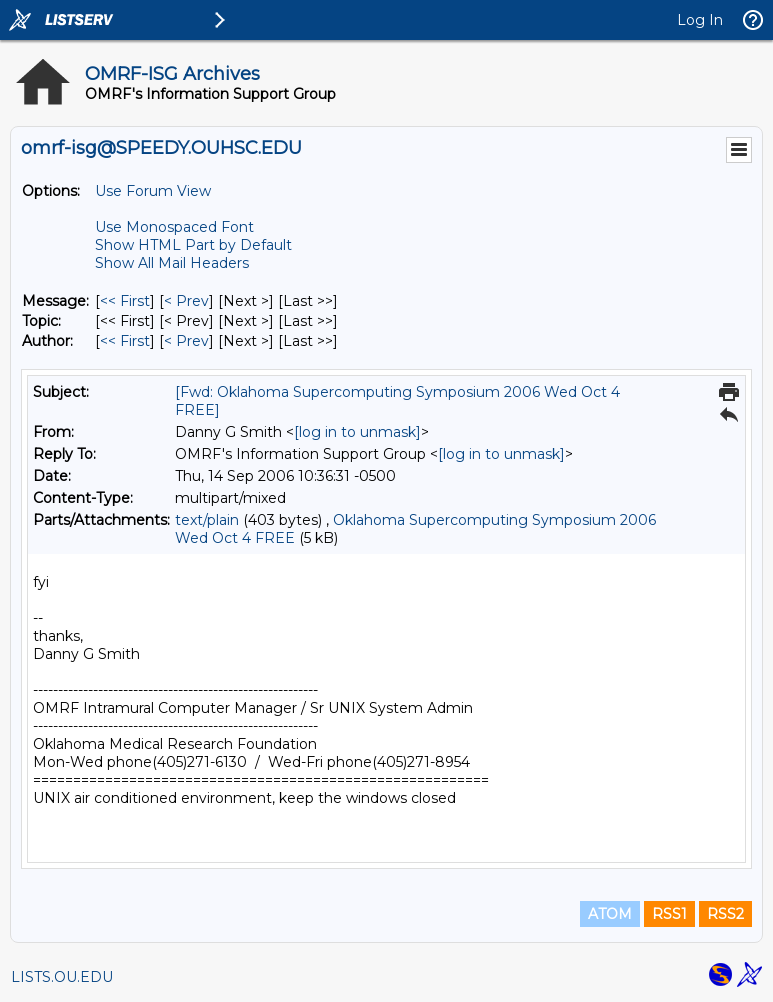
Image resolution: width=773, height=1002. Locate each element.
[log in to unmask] (357, 432)
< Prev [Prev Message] (186, 301)
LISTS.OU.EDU (62, 977)
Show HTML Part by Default (193, 245)
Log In (700, 20)
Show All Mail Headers (172, 263)
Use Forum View (153, 191)
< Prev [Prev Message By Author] (186, 341)
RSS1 (669, 914)
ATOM (610, 914)
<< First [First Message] (125, 301)
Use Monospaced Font (174, 227)
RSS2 (725, 914)
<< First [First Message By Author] (125, 341)
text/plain (207, 520)
